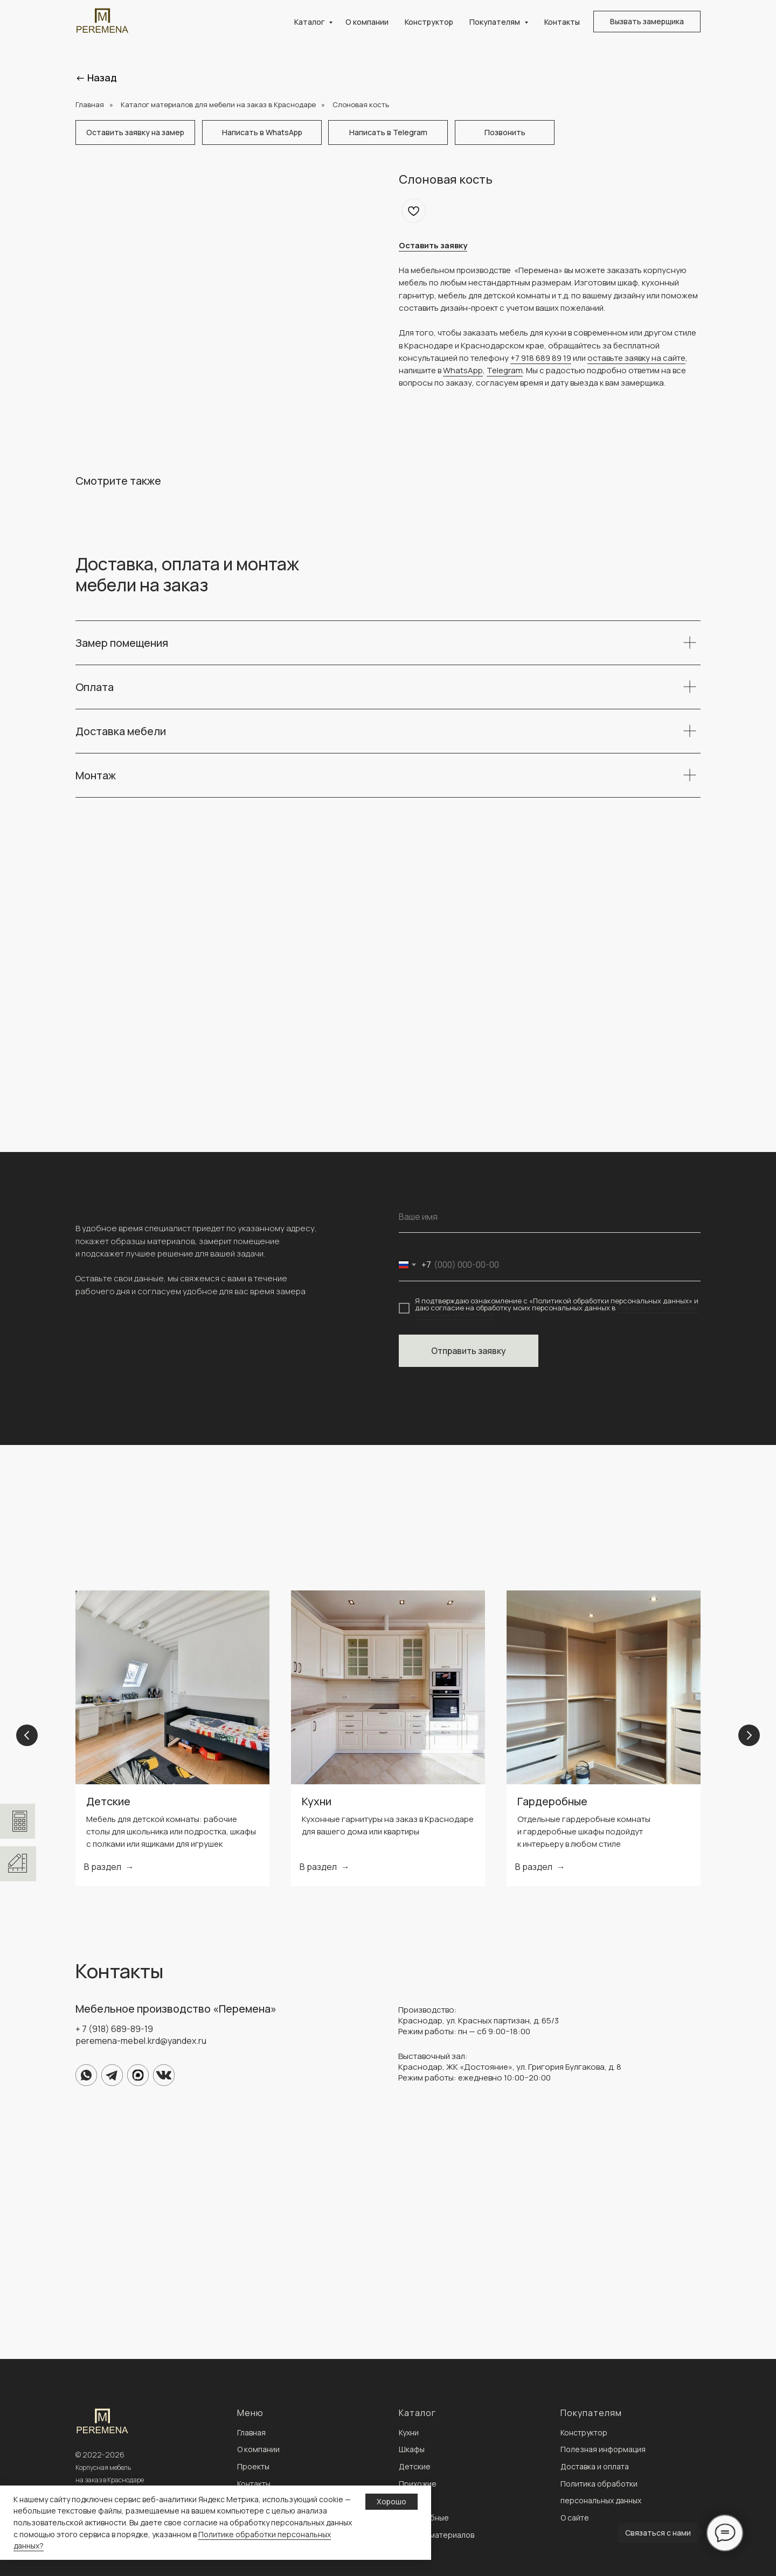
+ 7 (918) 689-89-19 (114, 2029)
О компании (367, 22)
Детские (108, 1801)
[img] (86, 2075)
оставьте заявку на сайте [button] (636, 358)
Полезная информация (603, 2449)
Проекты (253, 2466)
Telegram (505, 370)
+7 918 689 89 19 (540, 358)
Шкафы (412, 2449)
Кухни (316, 1801)
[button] (647, 21)
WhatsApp (463, 370)
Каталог (310, 22)
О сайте (574, 2517)
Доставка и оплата (594, 2466)
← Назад (96, 77)
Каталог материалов (436, 2535)
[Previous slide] (27, 1738)
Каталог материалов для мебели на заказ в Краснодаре (218, 104)
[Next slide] (749, 1738)
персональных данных (600, 2500)
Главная (89, 104)
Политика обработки (599, 2484)
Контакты (562, 22)
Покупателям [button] (495, 22)
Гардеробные (552, 1801)
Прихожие (417, 2484)
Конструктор (429, 22)
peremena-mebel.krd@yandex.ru (140, 2041)
